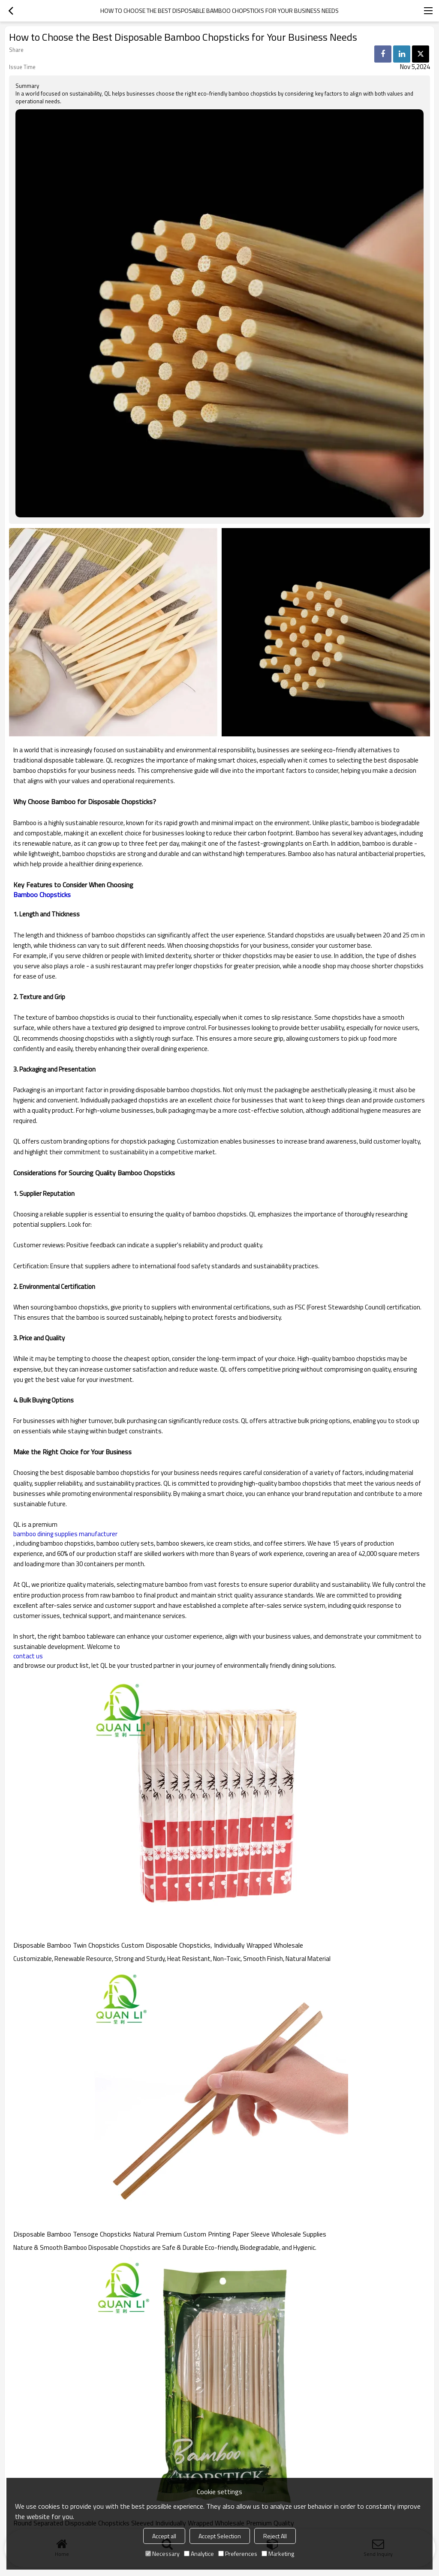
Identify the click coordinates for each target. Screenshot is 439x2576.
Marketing (278, 2553)
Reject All (275, 2535)
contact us (28, 1656)
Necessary (162, 2553)
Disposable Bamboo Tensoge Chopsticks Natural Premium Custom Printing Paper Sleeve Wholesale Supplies (169, 2234)
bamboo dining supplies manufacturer (65, 1534)
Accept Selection (219, 2535)
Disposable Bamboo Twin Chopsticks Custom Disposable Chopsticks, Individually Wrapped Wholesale (158, 1945)
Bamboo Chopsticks (42, 894)
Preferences (237, 2553)
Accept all (164, 2535)
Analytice (199, 2553)
